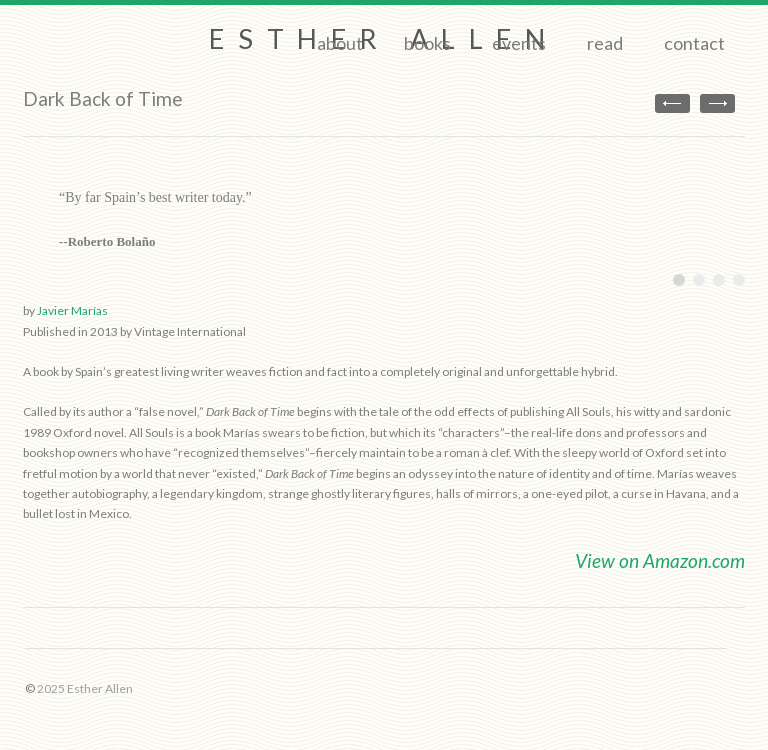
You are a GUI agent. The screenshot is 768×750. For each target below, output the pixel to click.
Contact (694, 43)
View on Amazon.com (660, 560)
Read (605, 43)
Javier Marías (72, 310)
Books (427, 43)
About (340, 43)
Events (519, 43)
